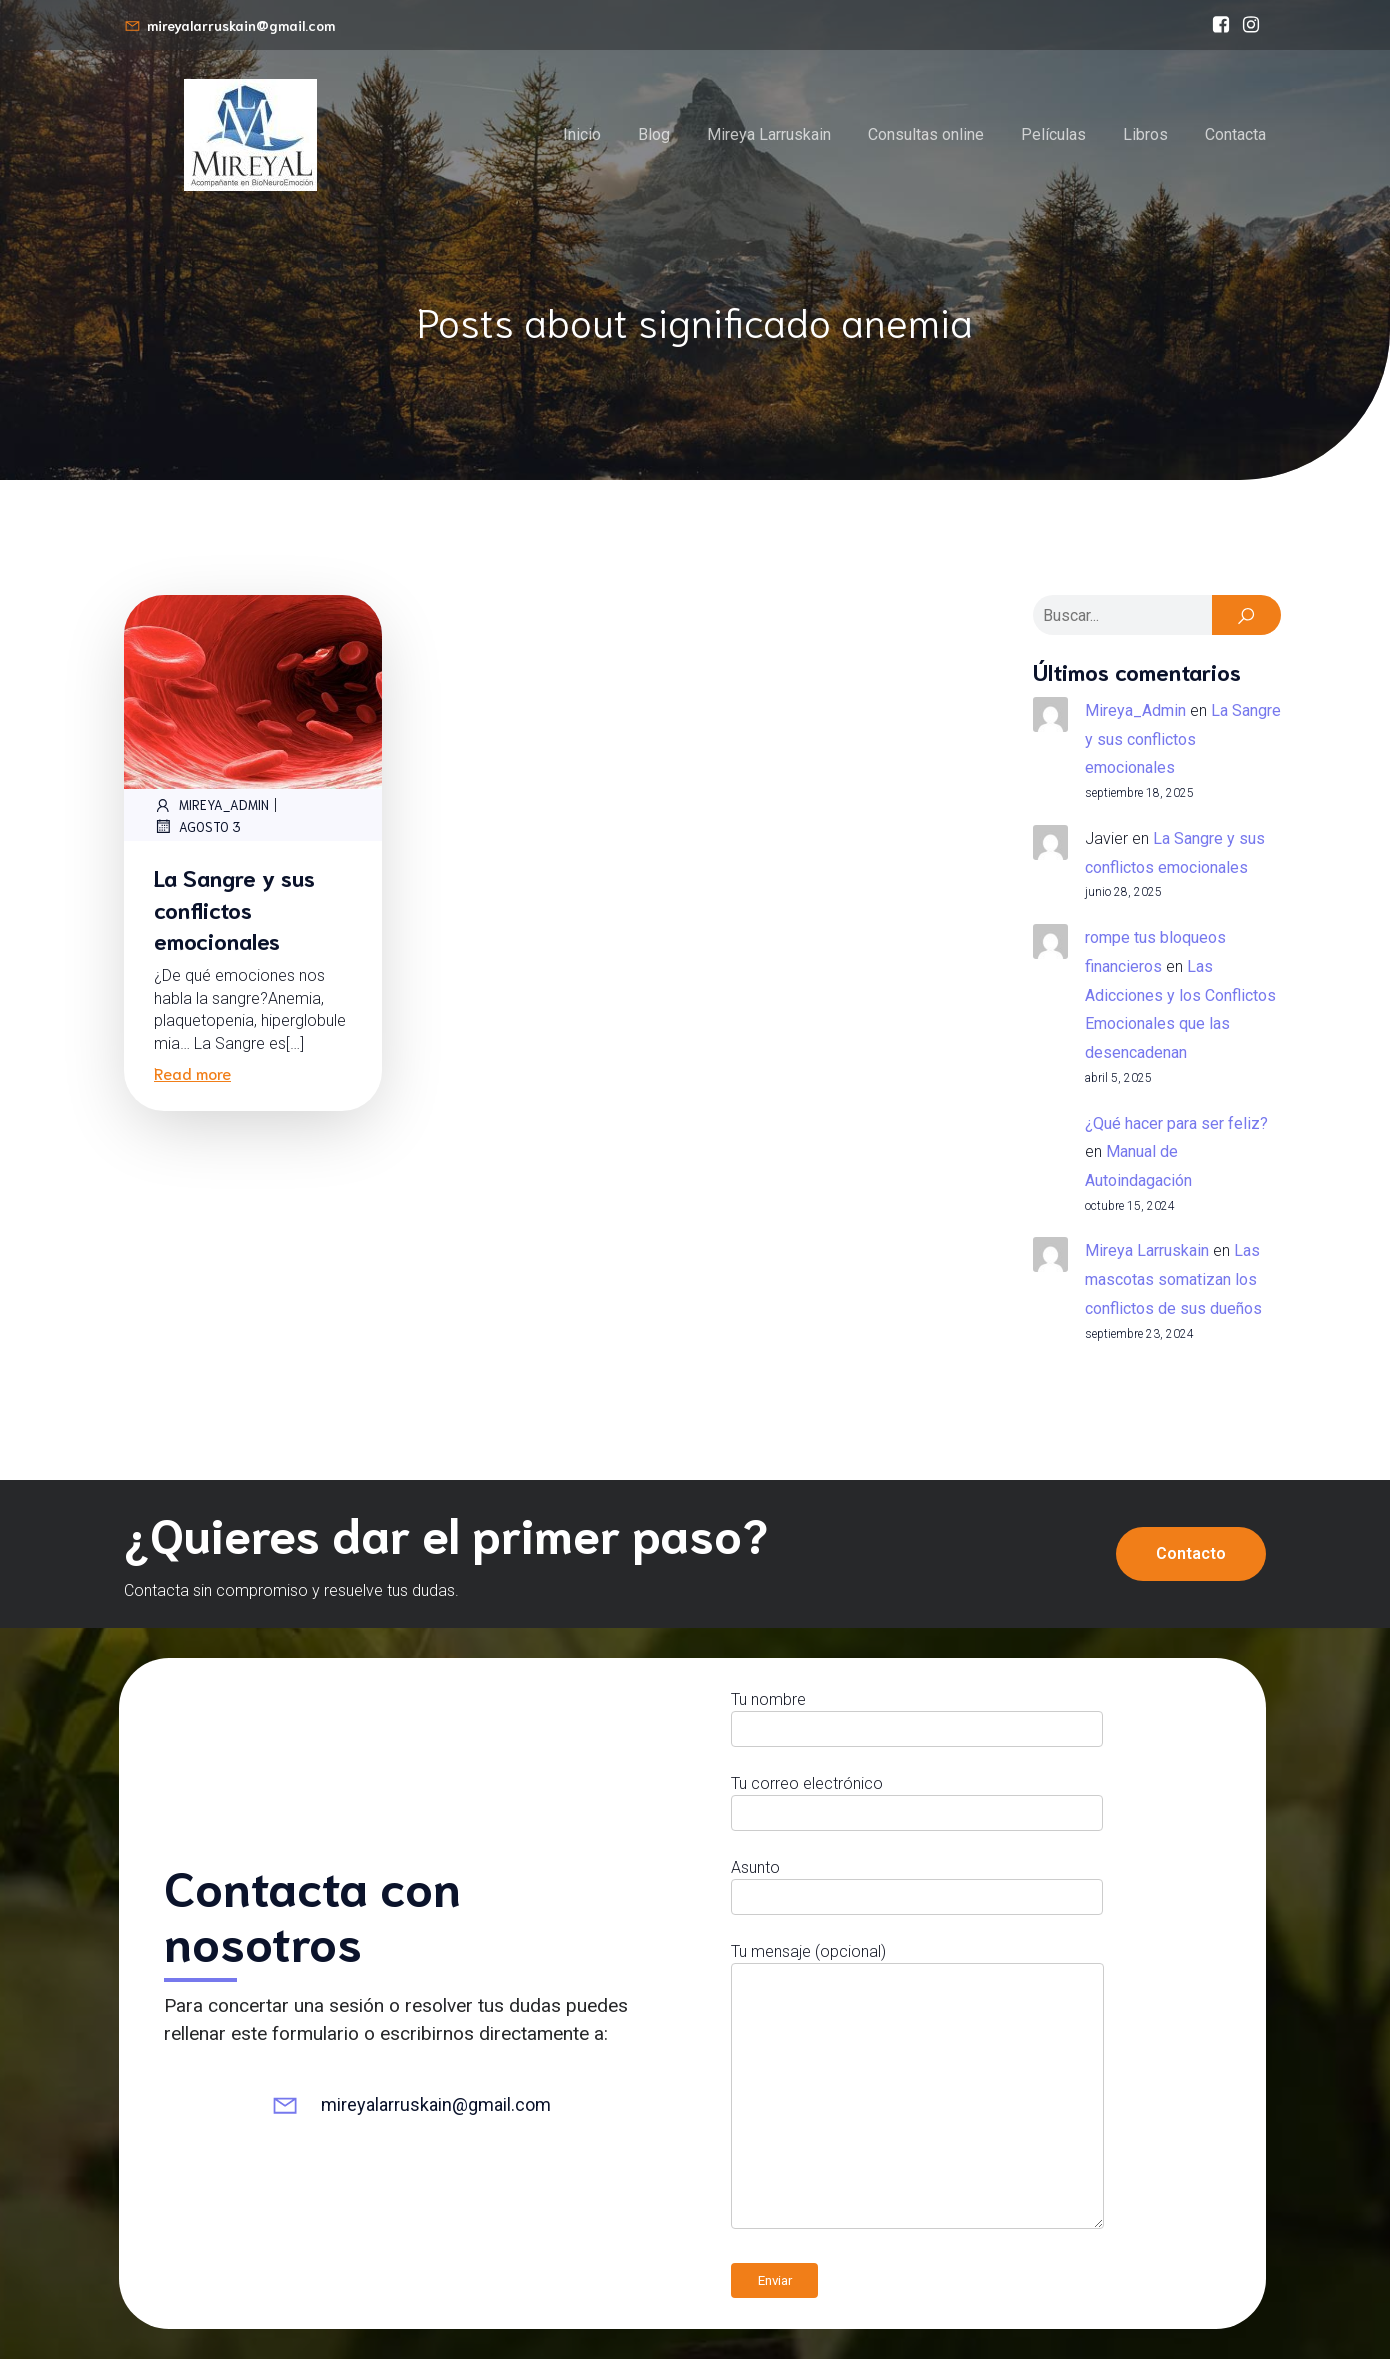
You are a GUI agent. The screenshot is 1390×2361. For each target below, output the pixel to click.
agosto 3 (197, 828)
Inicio (582, 135)
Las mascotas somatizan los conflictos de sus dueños (1173, 1281)
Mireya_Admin (211, 807)
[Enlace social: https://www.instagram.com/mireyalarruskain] (1251, 25)
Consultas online (926, 135)
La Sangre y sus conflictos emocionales (1183, 741)
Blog (654, 135)
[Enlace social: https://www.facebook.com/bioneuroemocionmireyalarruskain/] (1221, 25)
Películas (1053, 135)
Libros (1145, 135)
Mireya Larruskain (769, 135)
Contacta (1235, 135)
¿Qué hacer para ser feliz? (1176, 1125)
